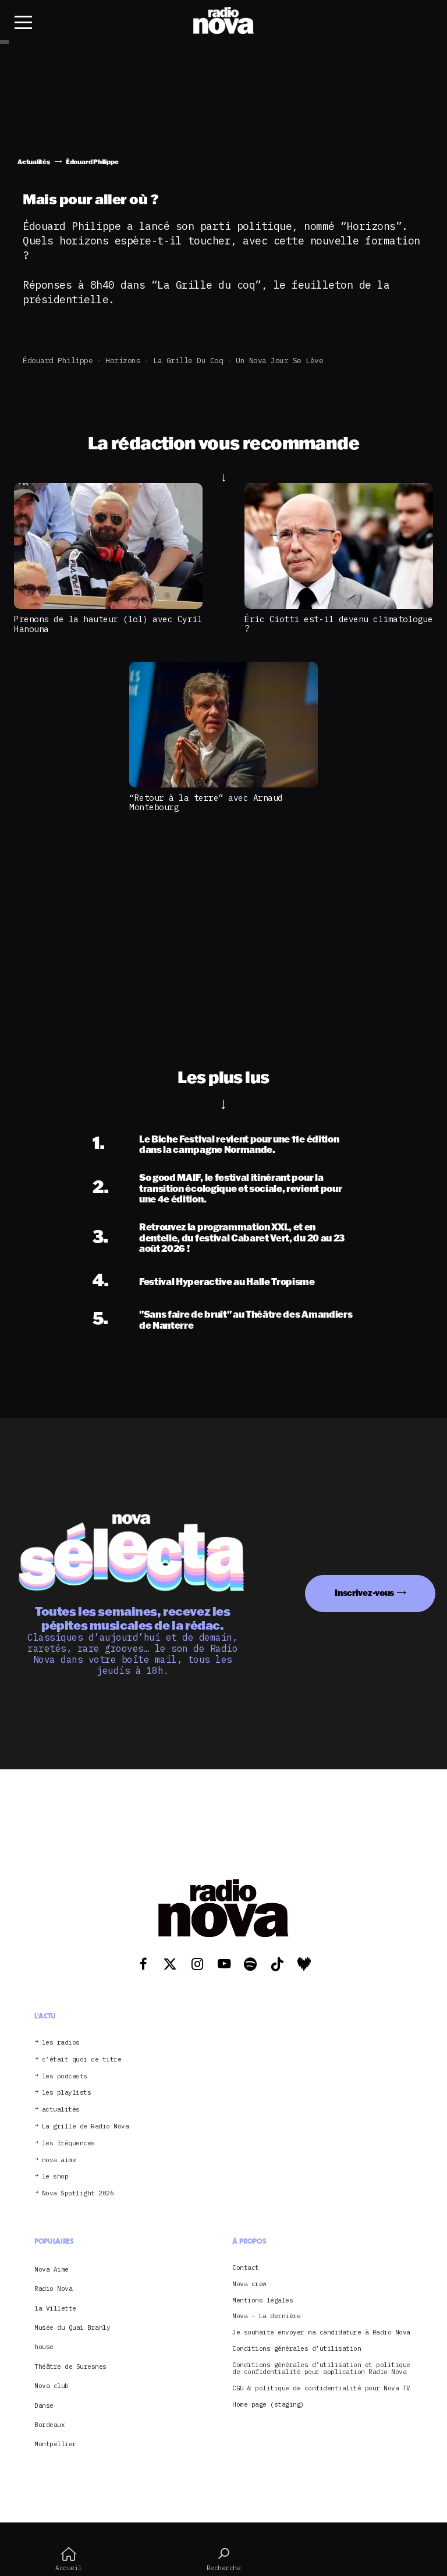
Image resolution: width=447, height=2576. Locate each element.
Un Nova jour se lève (279, 361)
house (44, 2347)
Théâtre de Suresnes (70, 2366)
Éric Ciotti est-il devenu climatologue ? (338, 623)
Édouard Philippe (58, 361)
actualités (61, 2109)
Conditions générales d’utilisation (296, 2349)
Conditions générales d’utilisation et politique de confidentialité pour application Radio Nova (321, 2368)
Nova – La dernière (266, 2316)
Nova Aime (51, 2269)
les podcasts (64, 2076)
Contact (245, 2268)
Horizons (122, 361)
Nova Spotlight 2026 (78, 2193)
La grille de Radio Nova (85, 2126)
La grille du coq (188, 361)
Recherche (223, 2559)
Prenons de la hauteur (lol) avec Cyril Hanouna (108, 623)
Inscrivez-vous (364, 1592)
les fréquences (68, 2143)
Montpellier (55, 2444)
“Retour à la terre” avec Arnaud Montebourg (206, 802)
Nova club (51, 2386)
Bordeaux (49, 2425)
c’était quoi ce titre (82, 2059)
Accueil (68, 2559)
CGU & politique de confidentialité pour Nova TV (321, 2388)
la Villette (55, 2308)
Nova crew (249, 2284)
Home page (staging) (268, 2404)
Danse (44, 2405)
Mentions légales (262, 2300)
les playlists (66, 2092)
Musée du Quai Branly (72, 2327)
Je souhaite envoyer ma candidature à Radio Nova (321, 2332)
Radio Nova (53, 2288)
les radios (61, 2042)
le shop (55, 2176)
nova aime (59, 2160)
